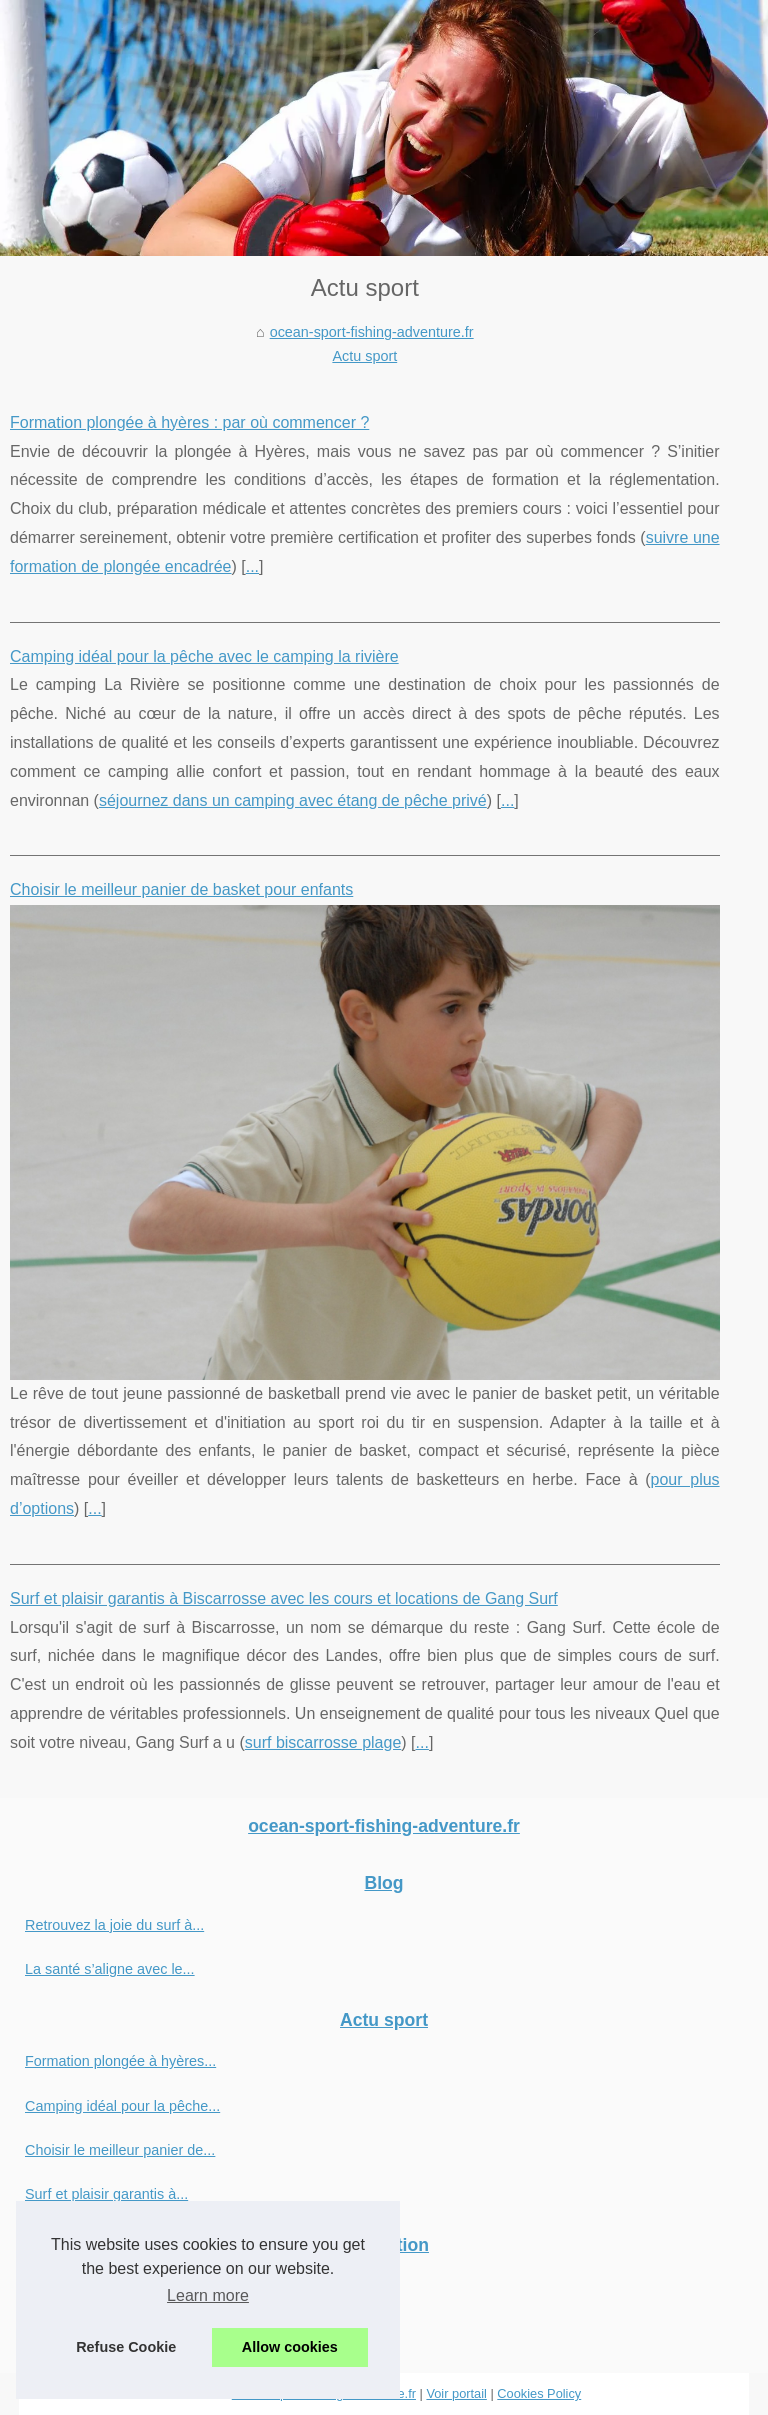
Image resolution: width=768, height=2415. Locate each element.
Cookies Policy (539, 2393)
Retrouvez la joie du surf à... (114, 1925)
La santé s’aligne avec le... (110, 1969)
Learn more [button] (208, 2295)
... (252, 566)
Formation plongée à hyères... (120, 2061)
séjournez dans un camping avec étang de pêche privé (293, 800)
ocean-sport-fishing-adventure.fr (372, 332)
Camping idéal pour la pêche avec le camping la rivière (204, 656)
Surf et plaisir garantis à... (106, 2194)
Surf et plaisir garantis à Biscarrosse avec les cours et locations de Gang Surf (284, 1598)
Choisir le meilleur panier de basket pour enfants (181, 889)
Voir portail (456, 2393)
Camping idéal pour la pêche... (122, 2106)
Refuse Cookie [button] (126, 2347)
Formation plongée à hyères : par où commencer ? (189, 422)
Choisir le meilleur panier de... (120, 2150)
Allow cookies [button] (290, 2347)
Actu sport (364, 356)
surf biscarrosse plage (323, 1742)
